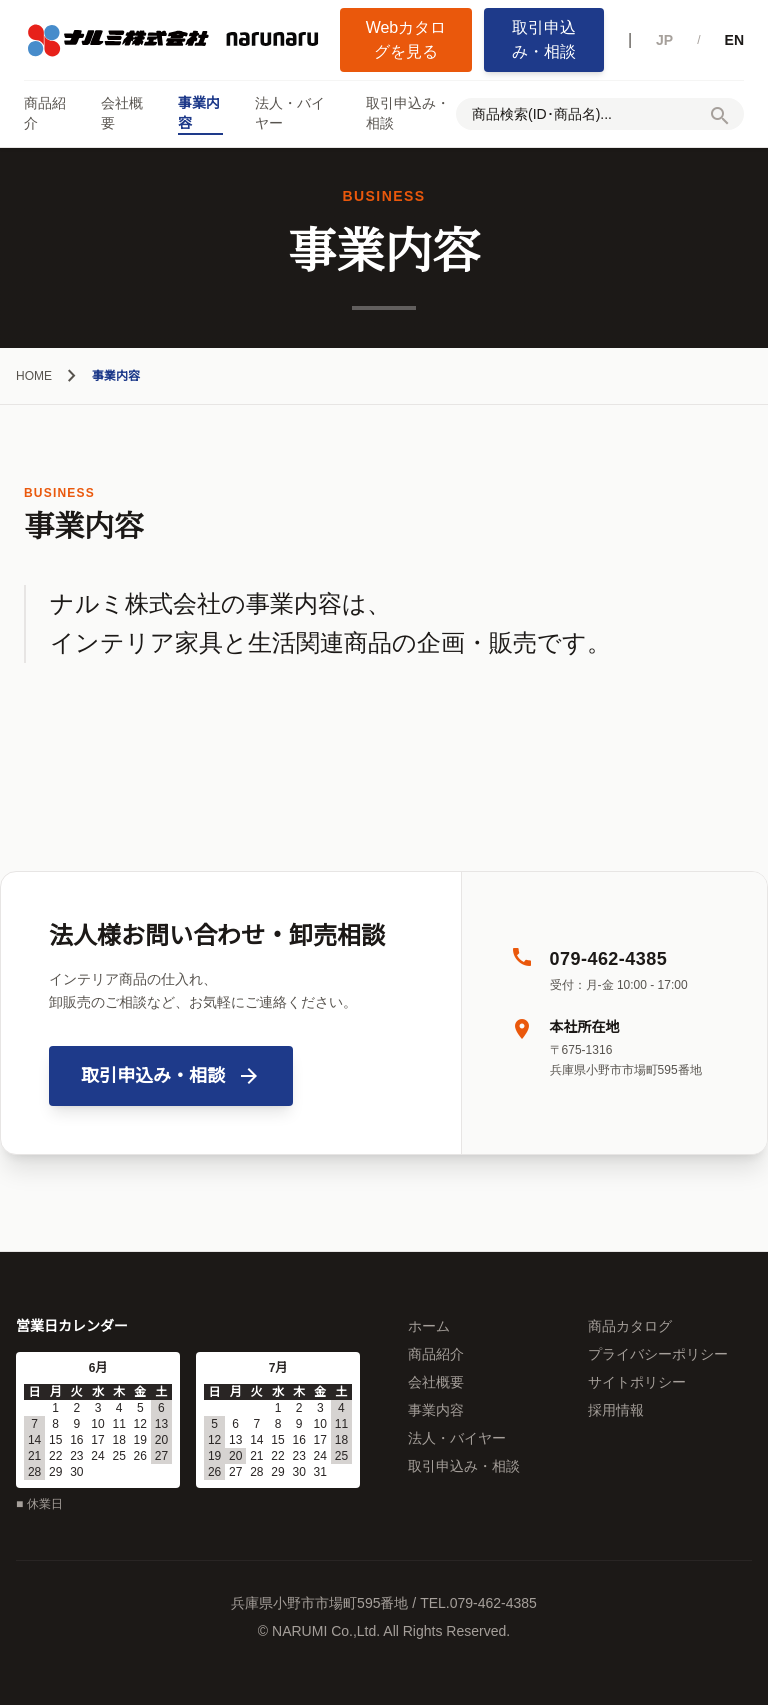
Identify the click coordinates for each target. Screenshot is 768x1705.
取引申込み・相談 (544, 39)
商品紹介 (45, 113)
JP (664, 40)
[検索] (720, 120)
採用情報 (616, 1410)
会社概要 (122, 113)
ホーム (429, 1326)
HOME (34, 376)
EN (734, 40)
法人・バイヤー (290, 113)
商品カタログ (630, 1326)
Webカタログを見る (406, 39)
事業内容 (199, 113)
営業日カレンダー (72, 1326)
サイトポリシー (637, 1382)
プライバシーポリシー (658, 1354)
